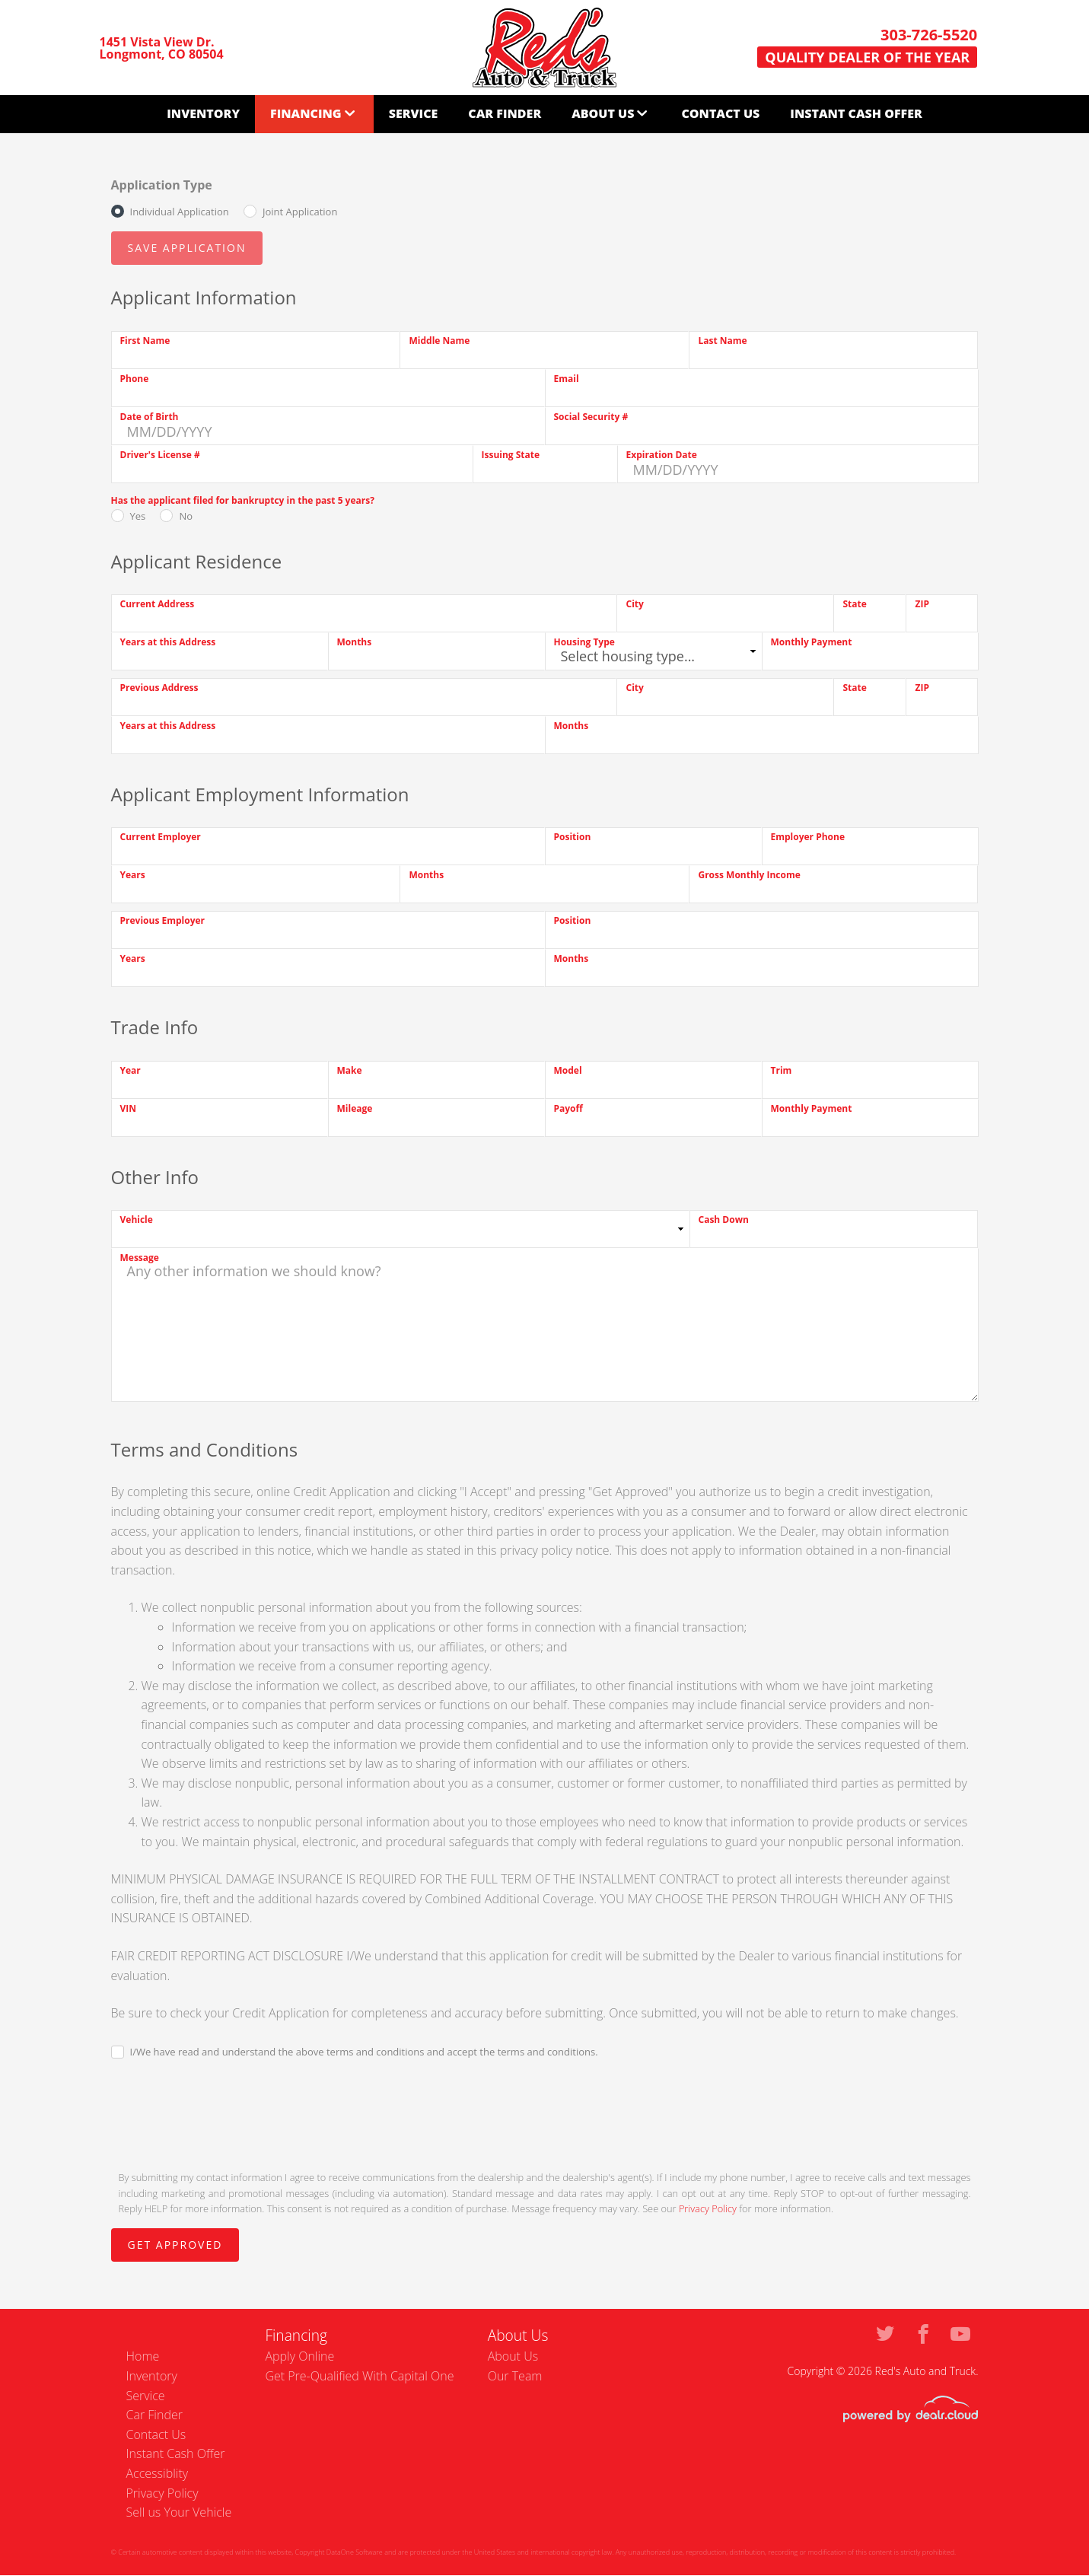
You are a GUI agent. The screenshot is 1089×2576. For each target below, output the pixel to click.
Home (143, 2356)
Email (566, 378)
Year (130, 1070)
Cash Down (724, 1219)
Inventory (203, 113)
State (854, 603)
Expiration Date (661, 454)
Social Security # (591, 416)
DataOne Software (354, 2552)
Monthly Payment (811, 641)
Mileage (355, 1108)
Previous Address (159, 687)
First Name (145, 340)
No (186, 516)
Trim (781, 1070)
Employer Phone (808, 836)
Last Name (722, 340)
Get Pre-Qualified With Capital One (359, 2375)
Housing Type (584, 641)
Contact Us (720, 113)
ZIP (921, 603)
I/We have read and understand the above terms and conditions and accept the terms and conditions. (364, 2052)
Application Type (161, 185)
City (634, 603)
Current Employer (160, 836)
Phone (134, 378)
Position (572, 836)
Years (132, 874)
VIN (128, 1108)
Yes (138, 516)
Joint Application (300, 211)
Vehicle (136, 1219)
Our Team (515, 2375)
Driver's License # (160, 454)
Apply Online (299, 2356)
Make (349, 1070)
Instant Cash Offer (856, 113)
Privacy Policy (708, 2208)
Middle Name (439, 340)
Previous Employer (162, 920)
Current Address (157, 603)
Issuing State (511, 454)
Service (413, 113)
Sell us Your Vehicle (179, 2512)
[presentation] (226, 2113)
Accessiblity (157, 2473)
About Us (603, 113)
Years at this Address (168, 641)
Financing (306, 113)
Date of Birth (149, 416)
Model (568, 1070)
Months (354, 641)
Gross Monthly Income (749, 874)
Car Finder (504, 113)
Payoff (568, 1108)
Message (139, 1257)
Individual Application (179, 211)
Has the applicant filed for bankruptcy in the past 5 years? (242, 500)
